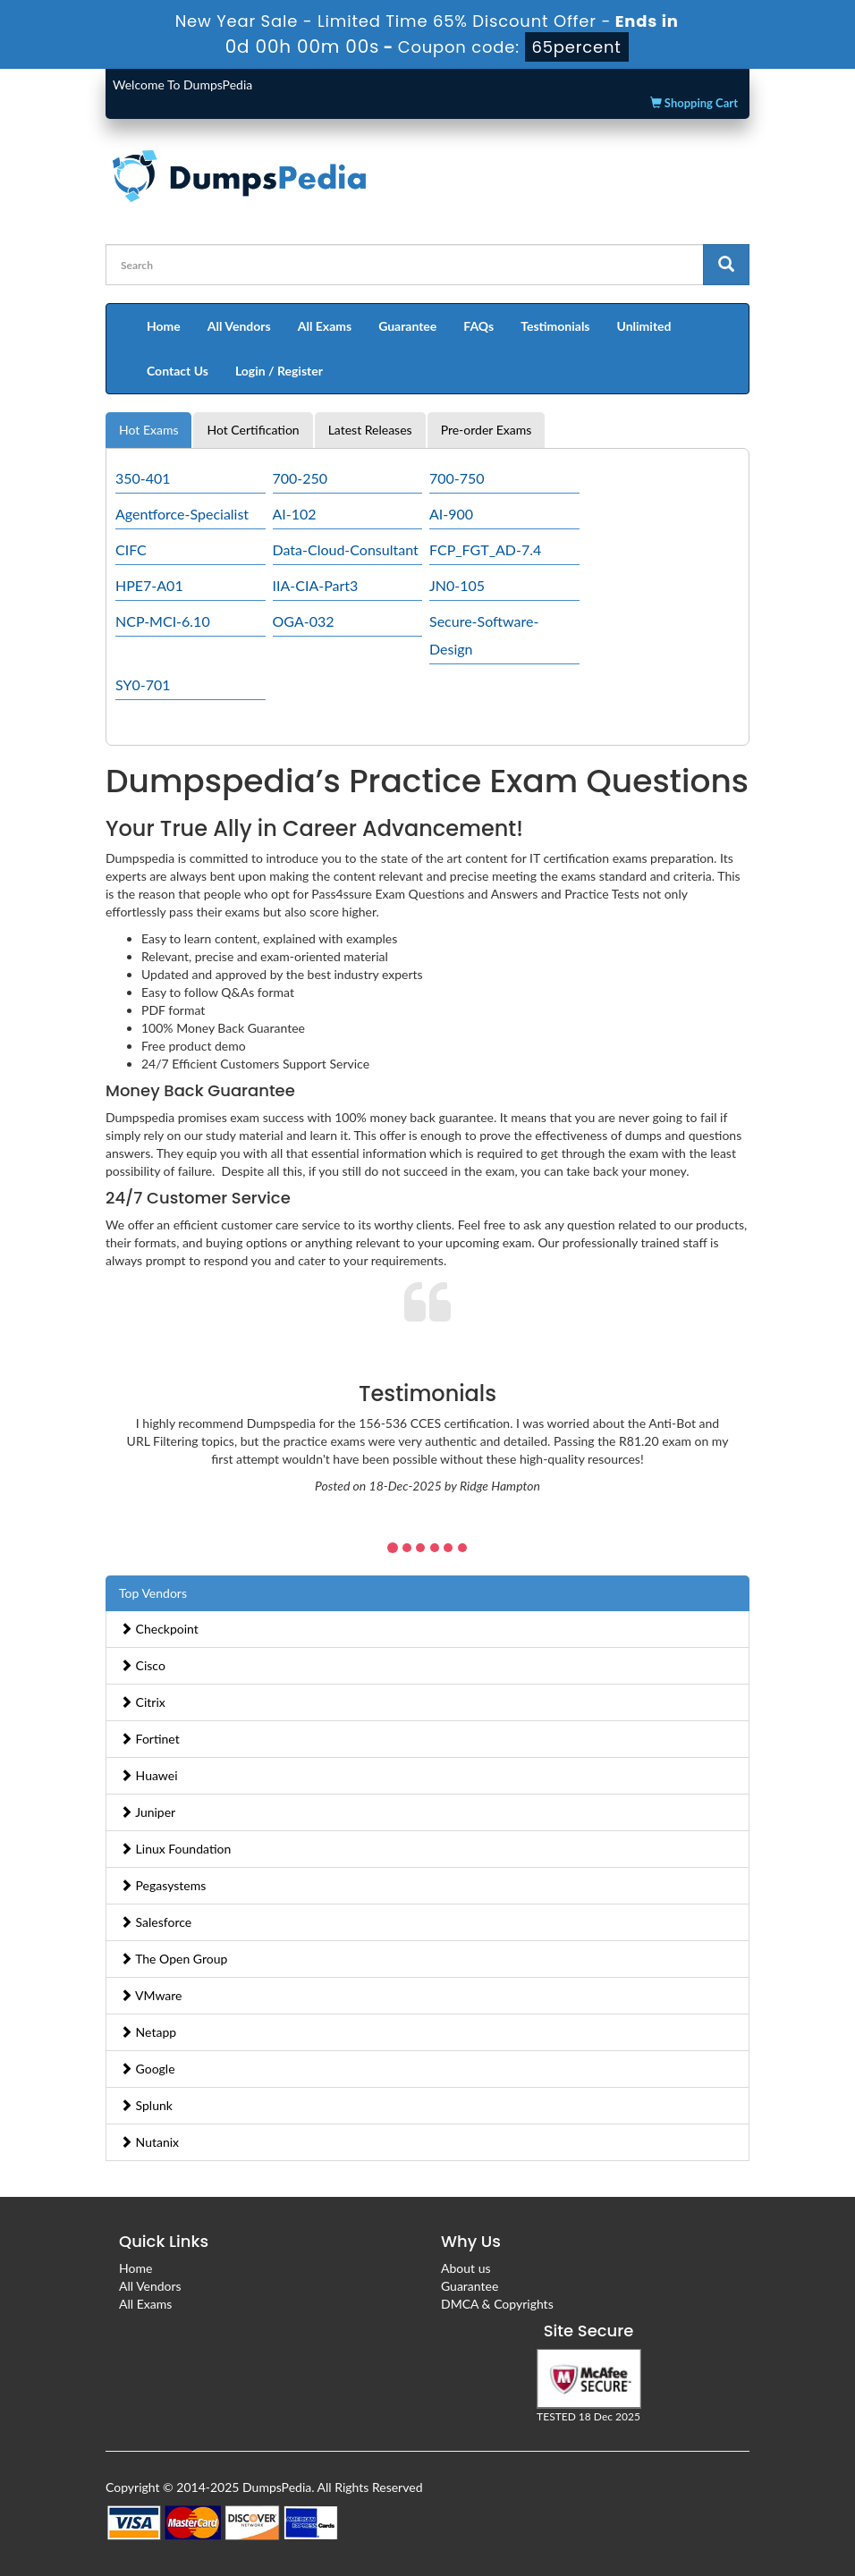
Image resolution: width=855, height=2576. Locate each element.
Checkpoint (159, 1628)
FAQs (478, 326)
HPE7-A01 (149, 585)
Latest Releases (370, 429)
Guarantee (407, 326)
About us (466, 2268)
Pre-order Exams (486, 429)
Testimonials (555, 326)
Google (147, 2068)
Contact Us (177, 370)
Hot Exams (148, 429)
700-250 (300, 477)
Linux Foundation (175, 1848)
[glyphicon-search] (726, 264)
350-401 (143, 477)
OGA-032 (303, 620)
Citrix (142, 1702)
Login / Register (279, 370)
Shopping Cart (694, 103)
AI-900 (451, 513)
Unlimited (644, 326)
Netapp (148, 2032)
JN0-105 (457, 585)
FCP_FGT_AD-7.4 (485, 549)
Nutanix (149, 2141)
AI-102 (295, 513)
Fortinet (150, 1738)
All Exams (324, 326)
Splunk (146, 2105)
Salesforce (155, 1922)
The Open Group (173, 1958)
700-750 (457, 477)
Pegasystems (163, 1885)
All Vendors (239, 326)
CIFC (131, 549)
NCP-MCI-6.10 (162, 620)
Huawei (149, 1775)
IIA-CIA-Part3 (316, 585)
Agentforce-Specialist (182, 513)
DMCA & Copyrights (497, 2303)
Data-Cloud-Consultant (346, 549)
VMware (151, 1995)
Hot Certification (253, 429)
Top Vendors (153, 1592)
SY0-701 (143, 684)
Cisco (142, 1665)
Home (164, 326)
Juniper (147, 1812)
